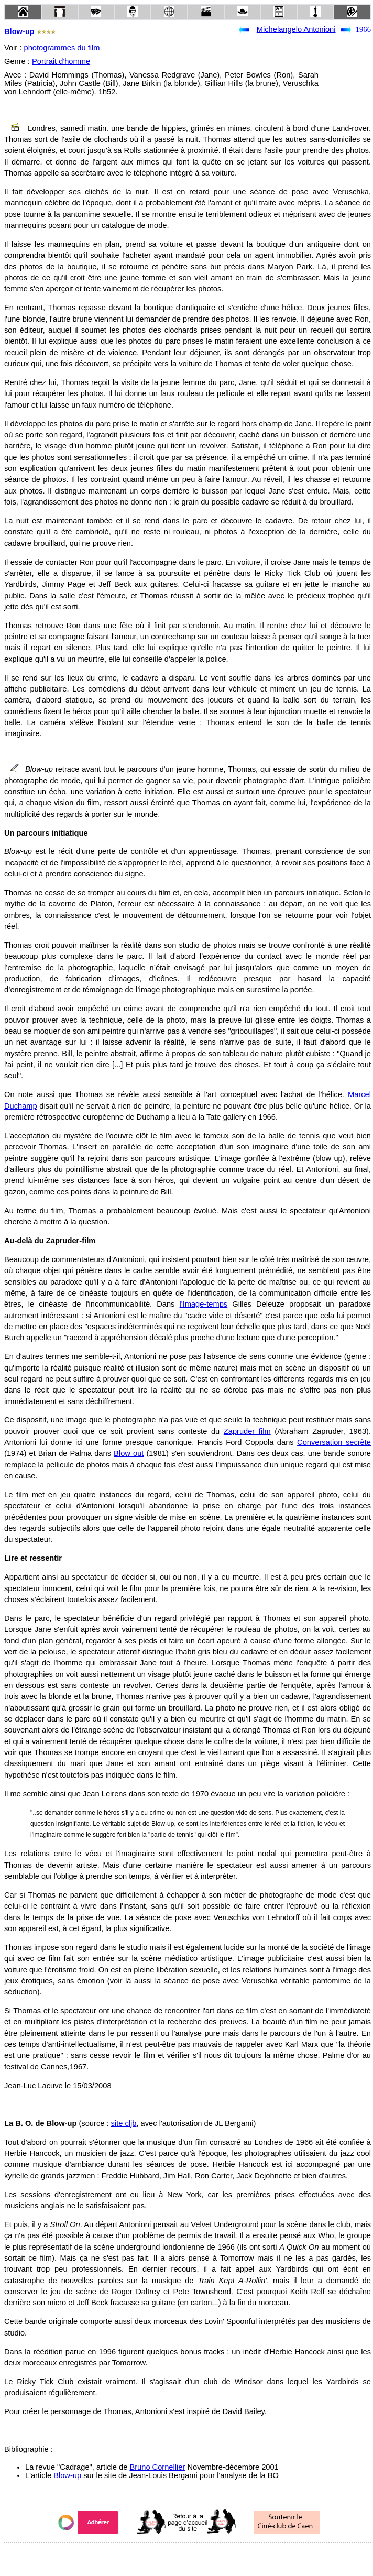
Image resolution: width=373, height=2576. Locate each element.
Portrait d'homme (61, 61)
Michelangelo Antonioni (296, 29)
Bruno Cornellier (157, 2467)
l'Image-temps (204, 1304)
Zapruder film (247, 1431)
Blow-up (67, 2475)
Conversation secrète (334, 1442)
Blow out (129, 1453)
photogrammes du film (62, 47)
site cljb (124, 2123)
